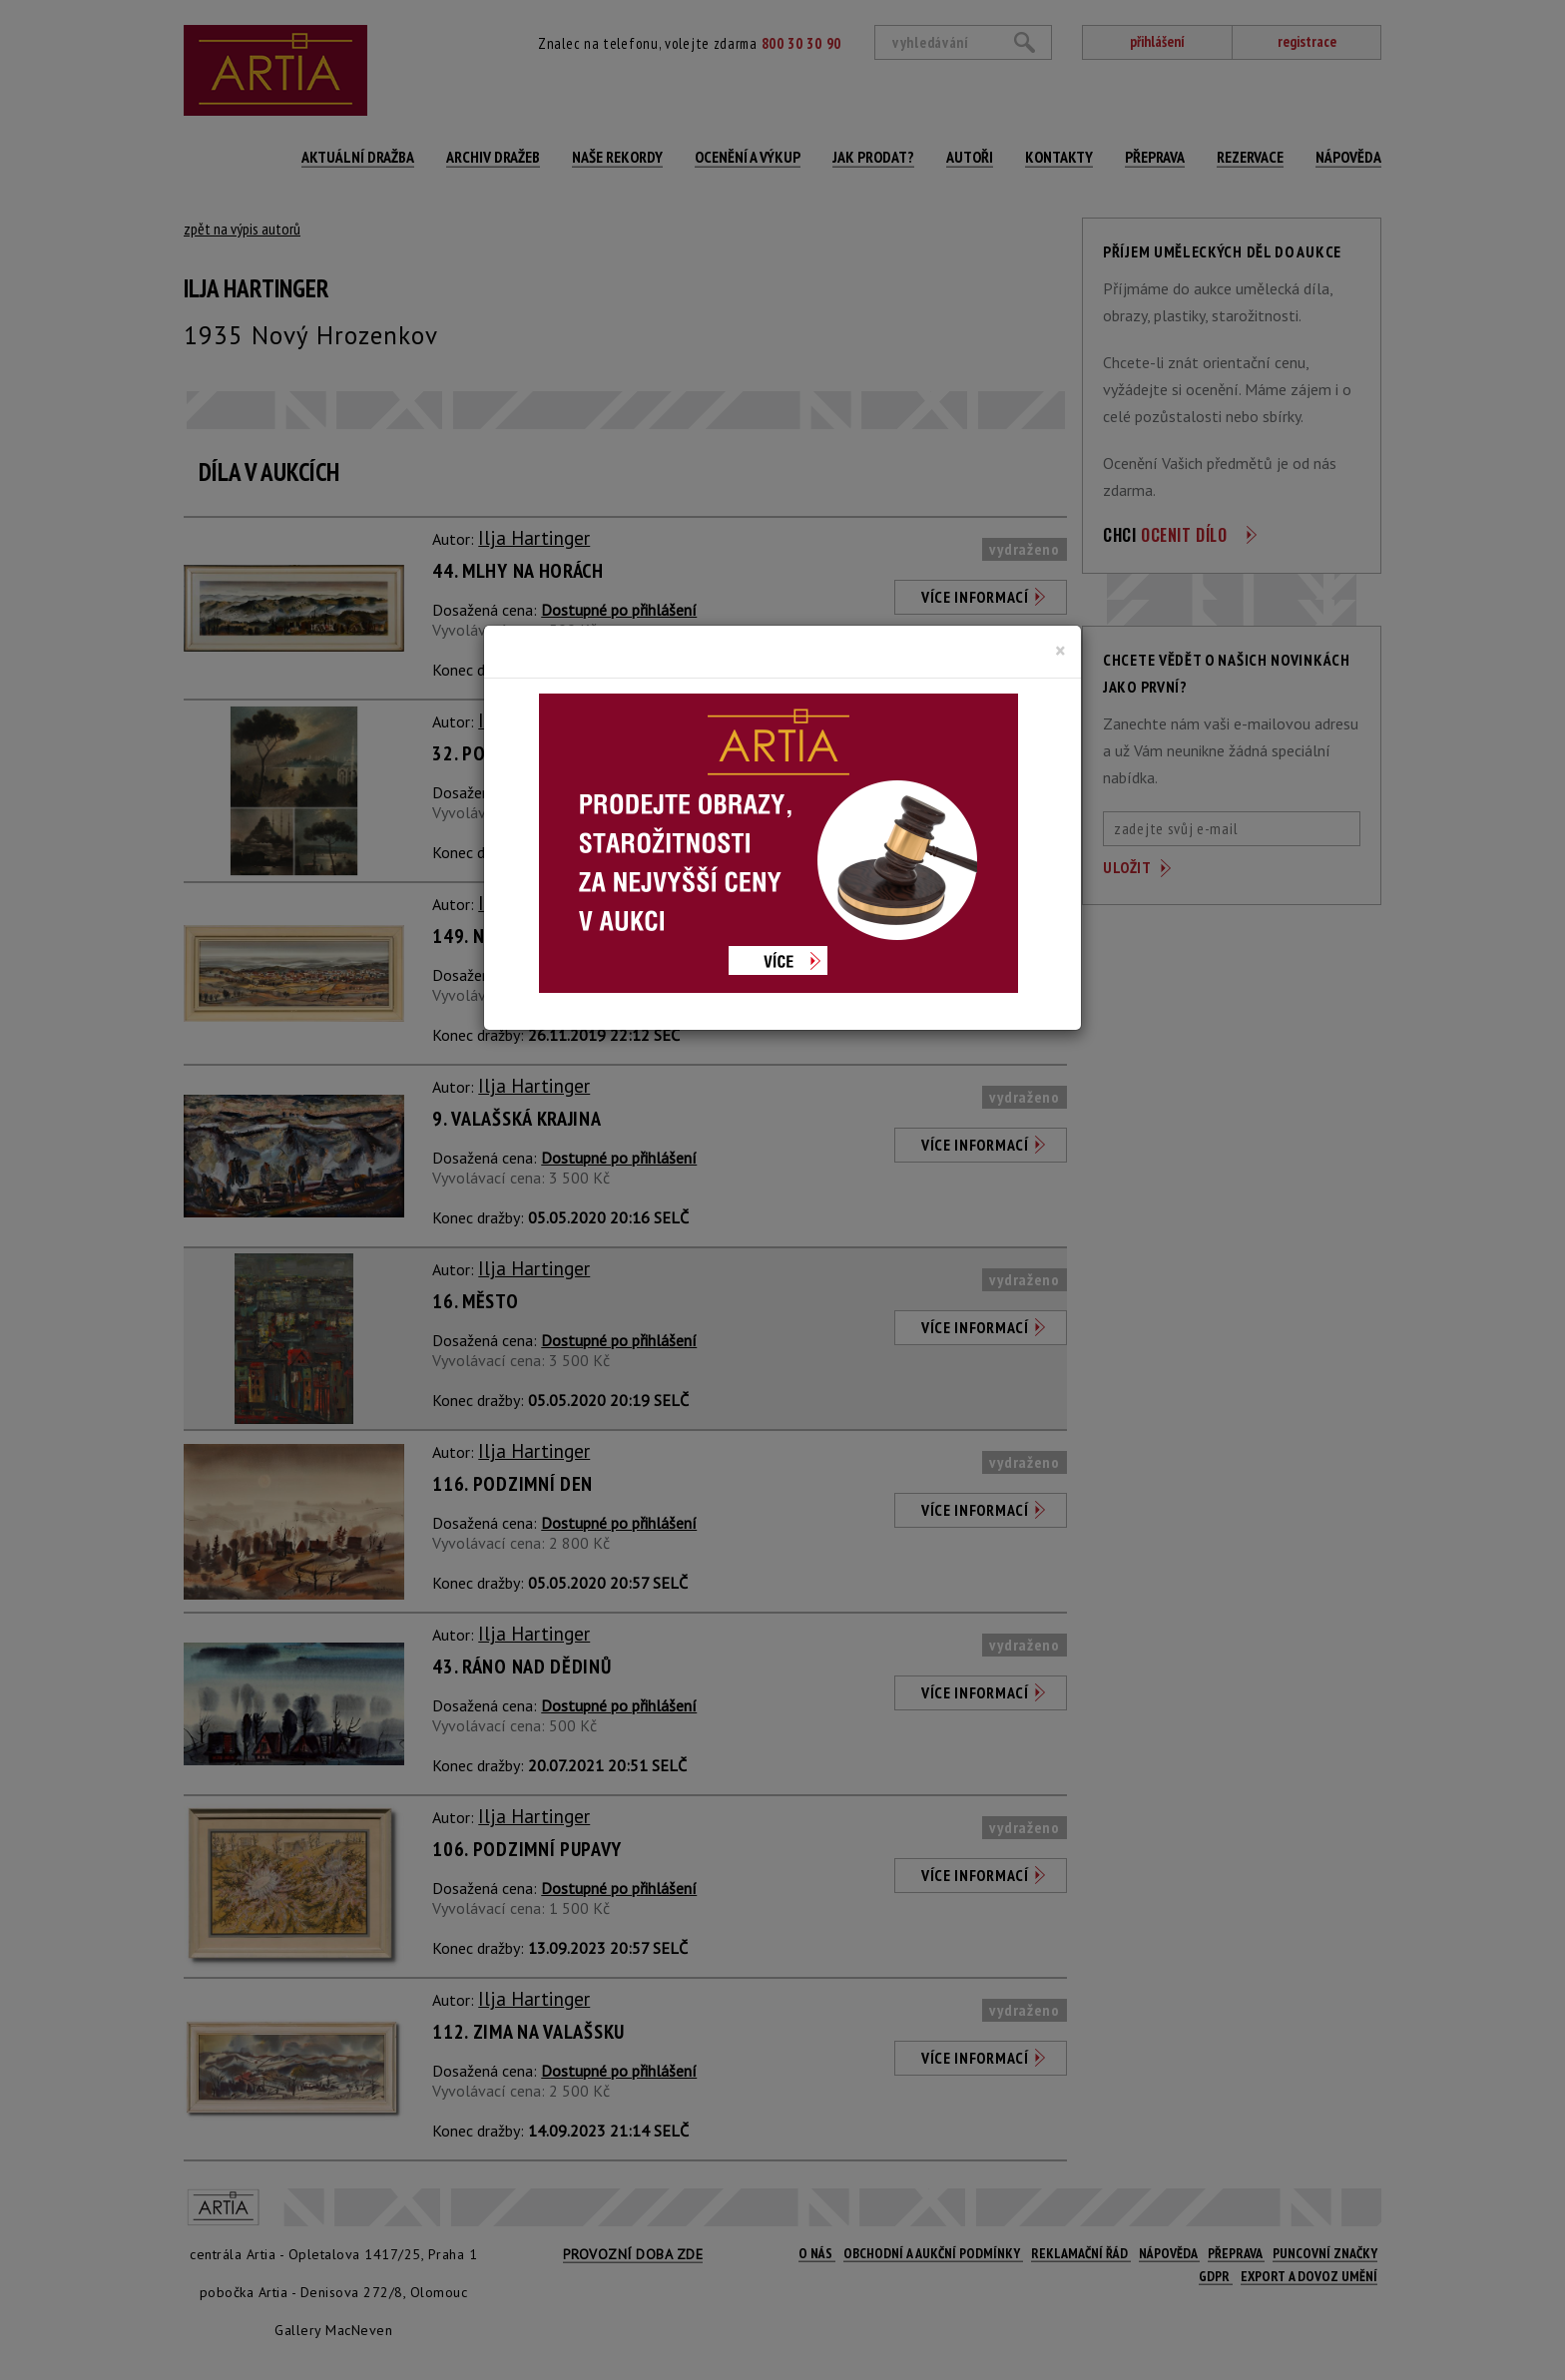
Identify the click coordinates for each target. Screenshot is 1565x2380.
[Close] (1060, 651)
